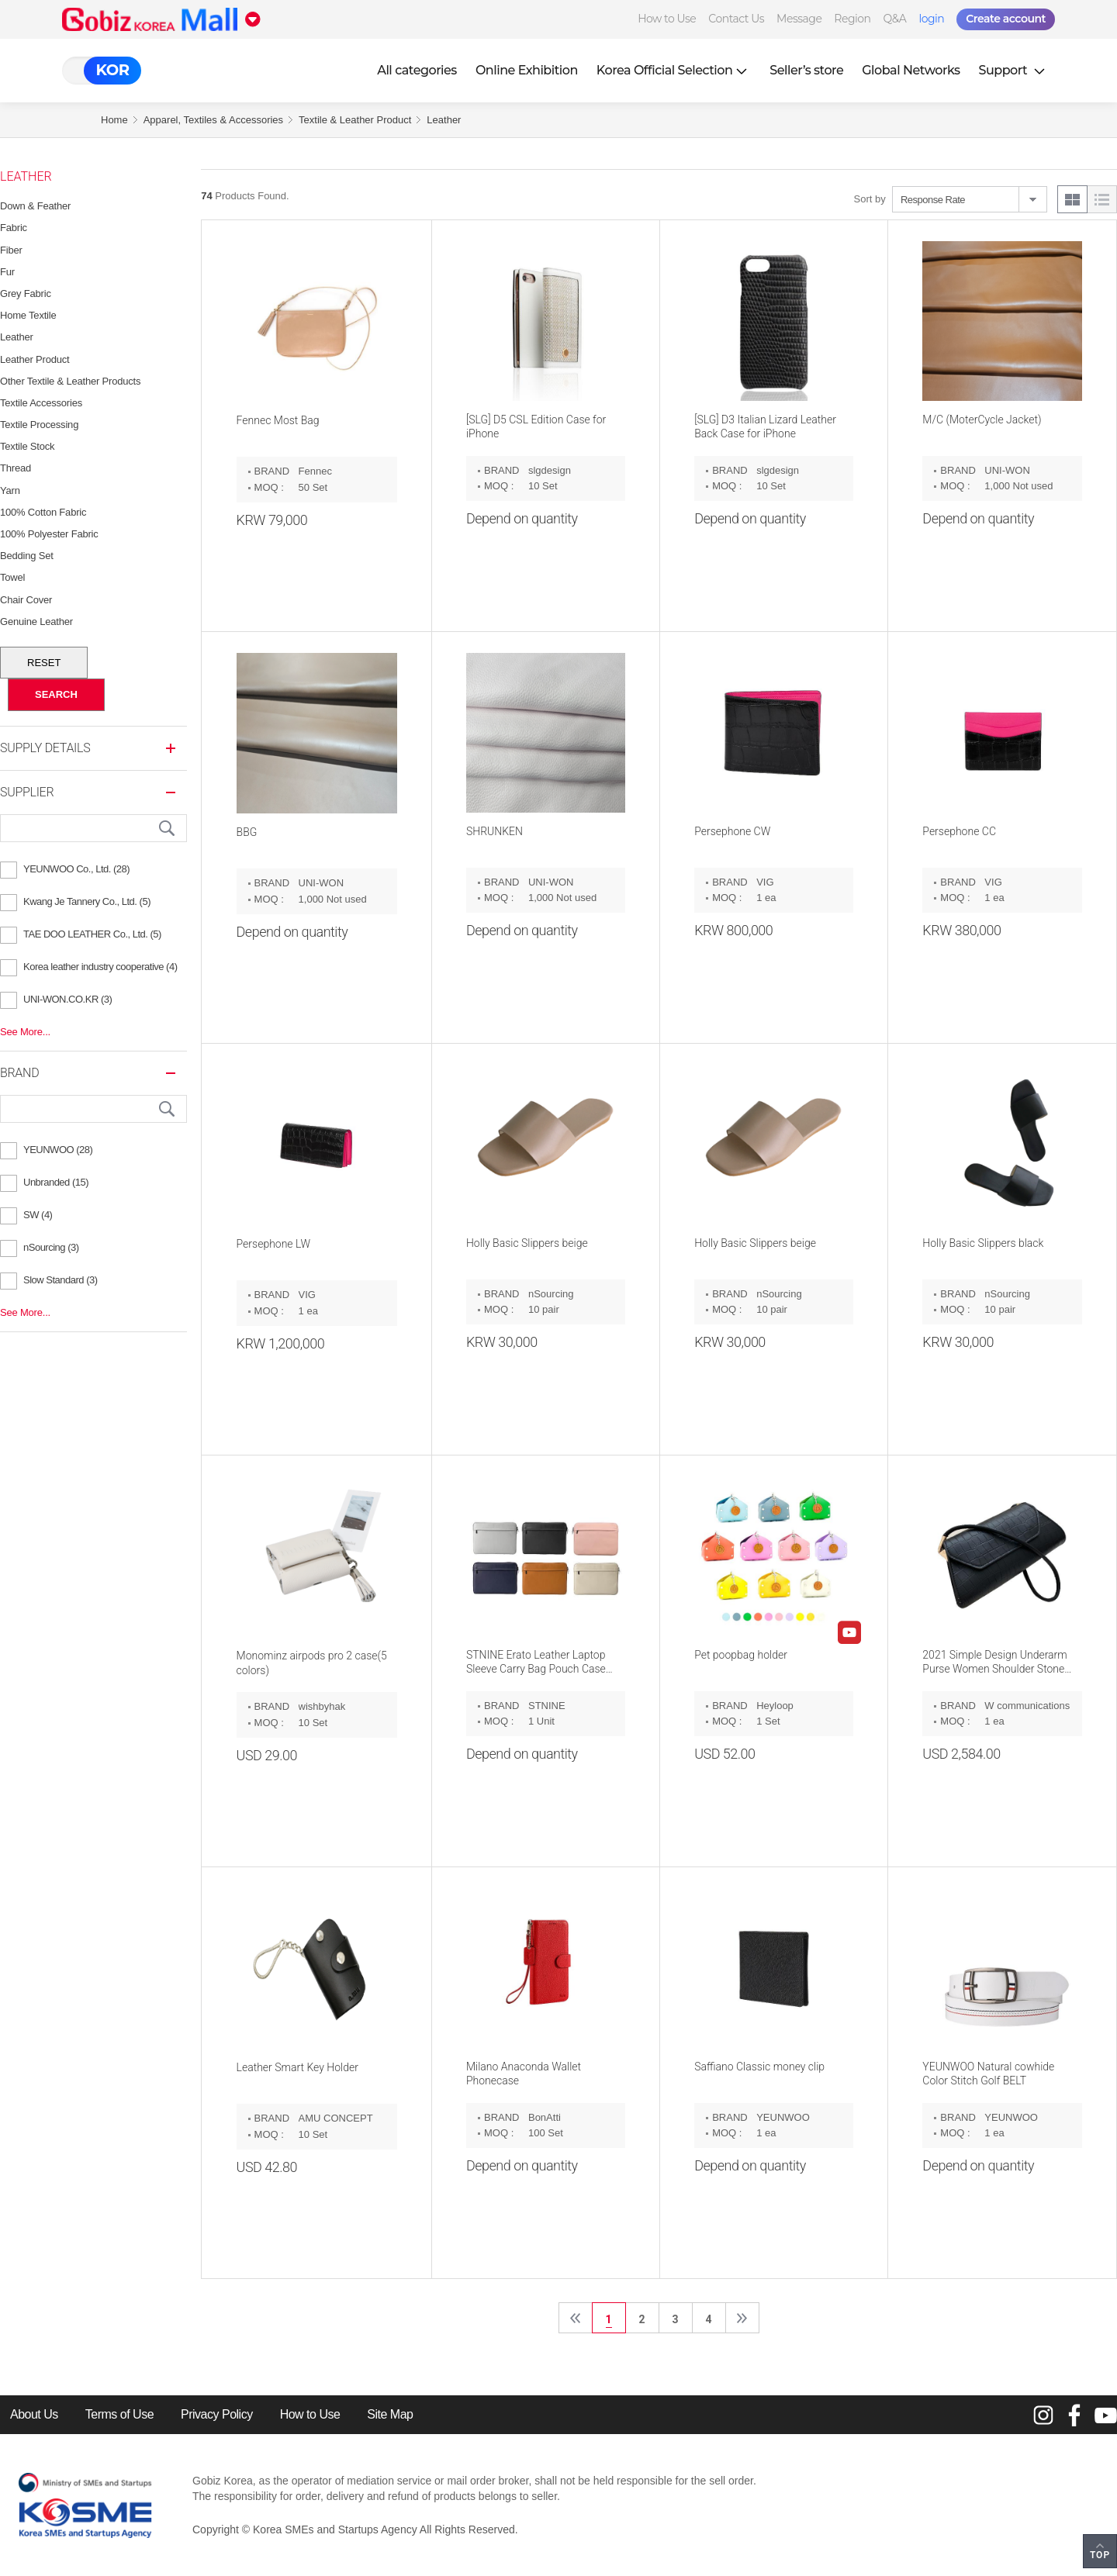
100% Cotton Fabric (43, 512)
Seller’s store (806, 70)
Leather (444, 120)
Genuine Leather (36, 621)
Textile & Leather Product (355, 120)
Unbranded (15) (55, 1182)
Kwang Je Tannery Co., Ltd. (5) (86, 901)
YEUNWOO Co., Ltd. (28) (76, 869)
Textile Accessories (41, 403)
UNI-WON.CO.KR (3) (67, 999)
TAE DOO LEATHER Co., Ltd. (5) (92, 934)
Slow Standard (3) (60, 1280)
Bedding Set (27, 555)
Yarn (10, 490)
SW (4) (37, 1215)
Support (1014, 70)
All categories (417, 70)
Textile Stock (27, 446)
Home (114, 120)
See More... (25, 1032)
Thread (15, 468)
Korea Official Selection (674, 70)
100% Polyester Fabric (49, 534)
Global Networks (911, 70)
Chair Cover (26, 600)
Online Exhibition (527, 70)
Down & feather (35, 206)
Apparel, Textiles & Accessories (213, 120)
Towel (12, 577)
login (931, 19)
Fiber (11, 250)
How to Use (667, 19)
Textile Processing (39, 424)
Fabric (13, 227)
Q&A (895, 19)
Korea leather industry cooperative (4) (100, 966)
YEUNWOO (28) (57, 1149)
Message (798, 19)
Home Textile (28, 315)
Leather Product (35, 359)
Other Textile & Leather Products (70, 381)
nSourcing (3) (51, 1247)
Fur (7, 272)
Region (852, 19)
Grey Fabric (25, 293)
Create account (1006, 19)
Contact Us (736, 19)
